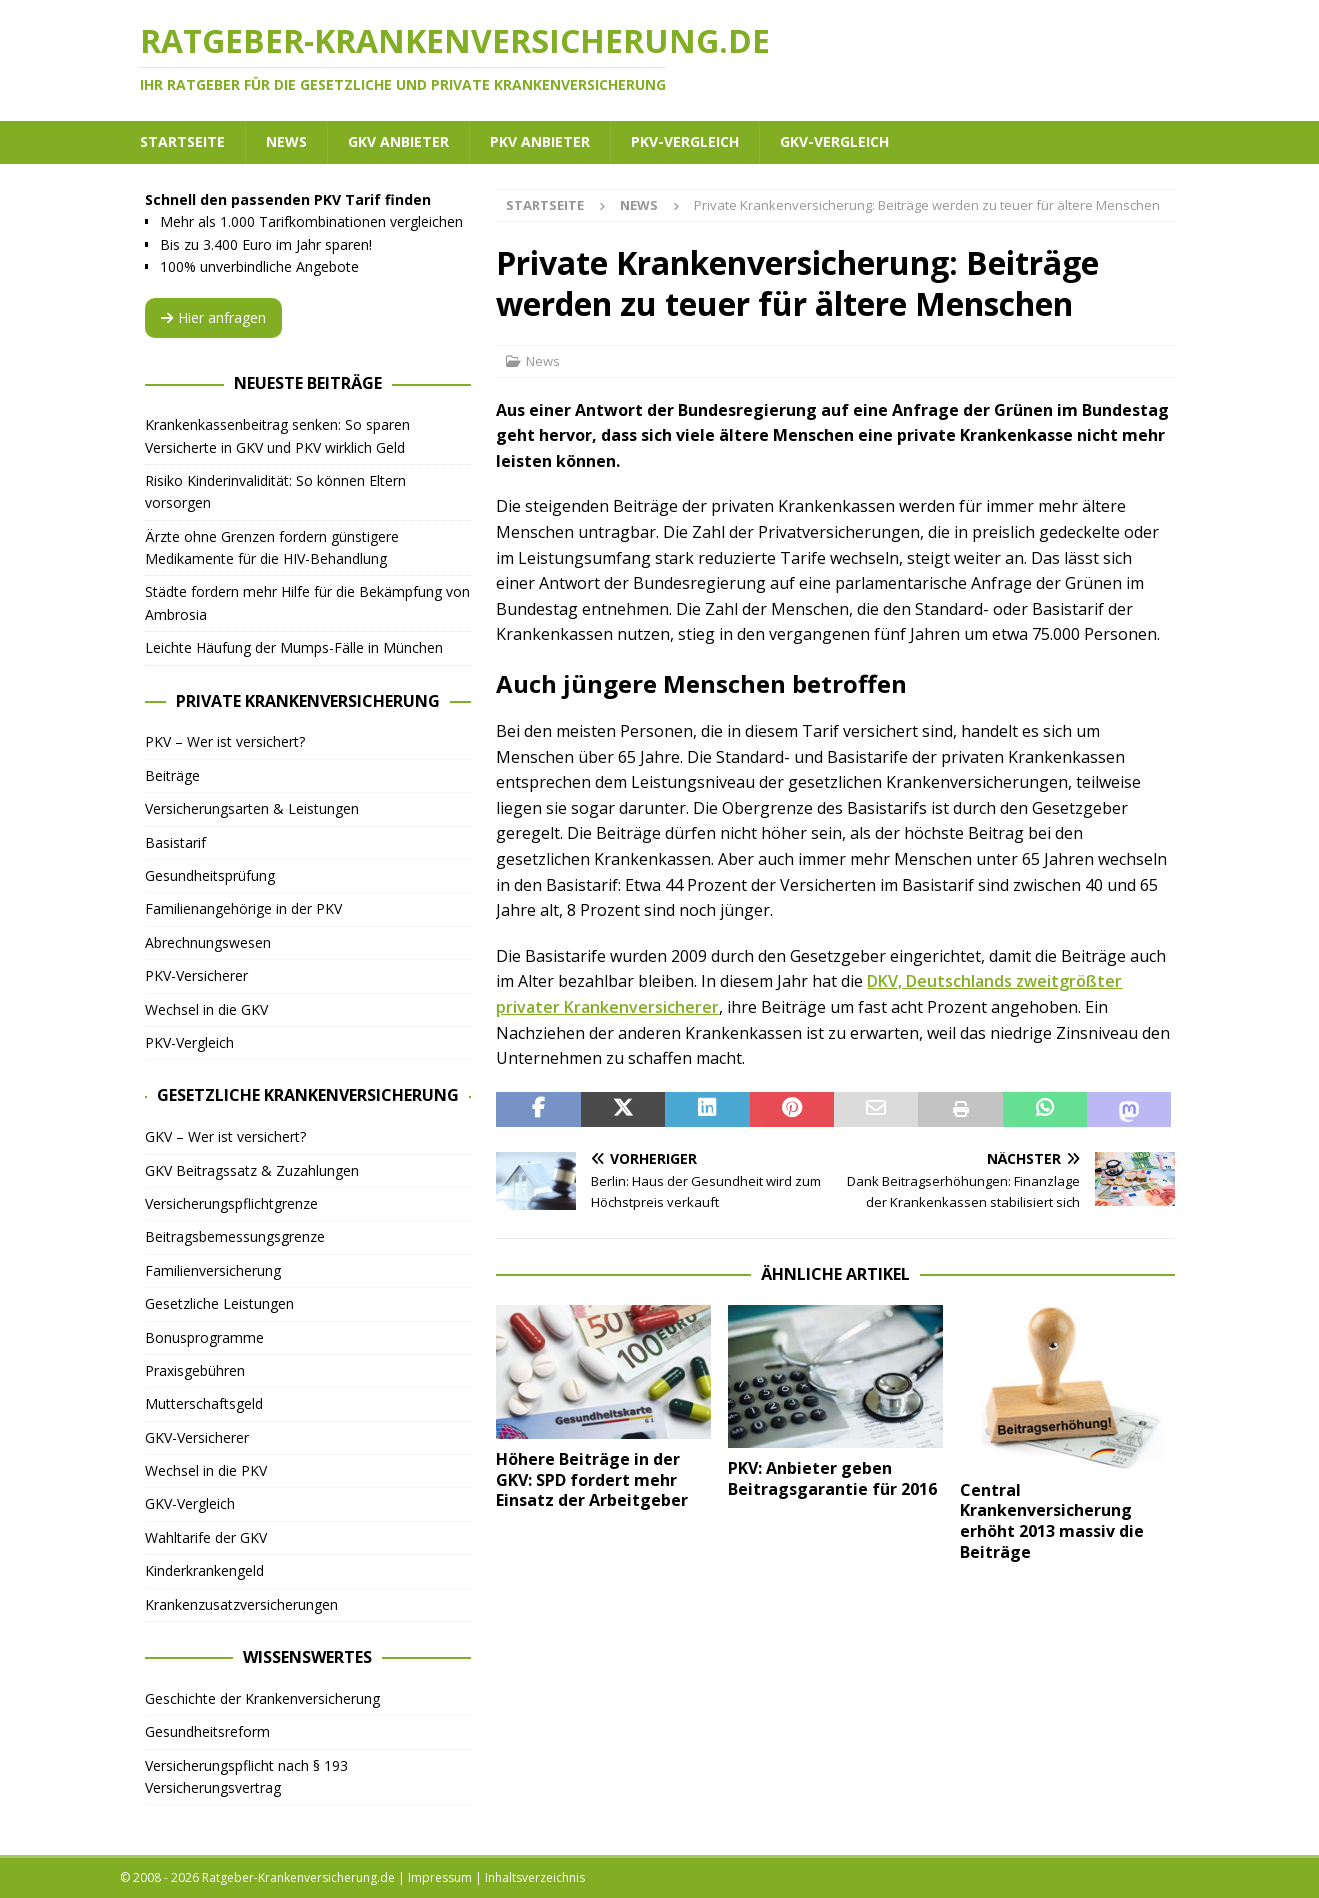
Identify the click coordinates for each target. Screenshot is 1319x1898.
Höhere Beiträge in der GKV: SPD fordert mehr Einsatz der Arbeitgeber (592, 1480)
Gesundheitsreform (207, 1731)
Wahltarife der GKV (206, 1537)
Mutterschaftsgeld (204, 1403)
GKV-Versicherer (197, 1437)
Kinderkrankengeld (204, 1570)
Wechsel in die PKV (206, 1470)
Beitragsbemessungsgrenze (235, 1236)
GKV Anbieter (398, 141)
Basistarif (175, 842)
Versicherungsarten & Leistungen (252, 808)
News (286, 141)
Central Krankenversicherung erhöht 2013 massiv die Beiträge (1052, 1521)
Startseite (182, 141)
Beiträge (172, 775)
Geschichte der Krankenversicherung (262, 1698)
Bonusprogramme (204, 1337)
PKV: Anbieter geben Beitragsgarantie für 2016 (832, 1478)
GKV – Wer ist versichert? (225, 1136)
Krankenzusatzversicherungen (241, 1604)
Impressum (440, 1877)
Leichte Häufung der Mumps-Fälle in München (294, 647)
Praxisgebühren (195, 1370)
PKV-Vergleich (685, 141)
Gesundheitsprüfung (210, 875)
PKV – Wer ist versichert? (225, 741)
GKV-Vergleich (834, 141)
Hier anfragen (213, 317)
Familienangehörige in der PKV (243, 908)
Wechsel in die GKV (206, 1009)
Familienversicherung (213, 1270)
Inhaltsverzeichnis (535, 1877)
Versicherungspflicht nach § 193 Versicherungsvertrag (246, 1776)
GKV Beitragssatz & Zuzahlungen (252, 1170)
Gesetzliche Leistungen (219, 1303)
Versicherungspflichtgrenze (231, 1203)
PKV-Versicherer (196, 975)
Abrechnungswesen (208, 942)
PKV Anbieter (540, 141)
